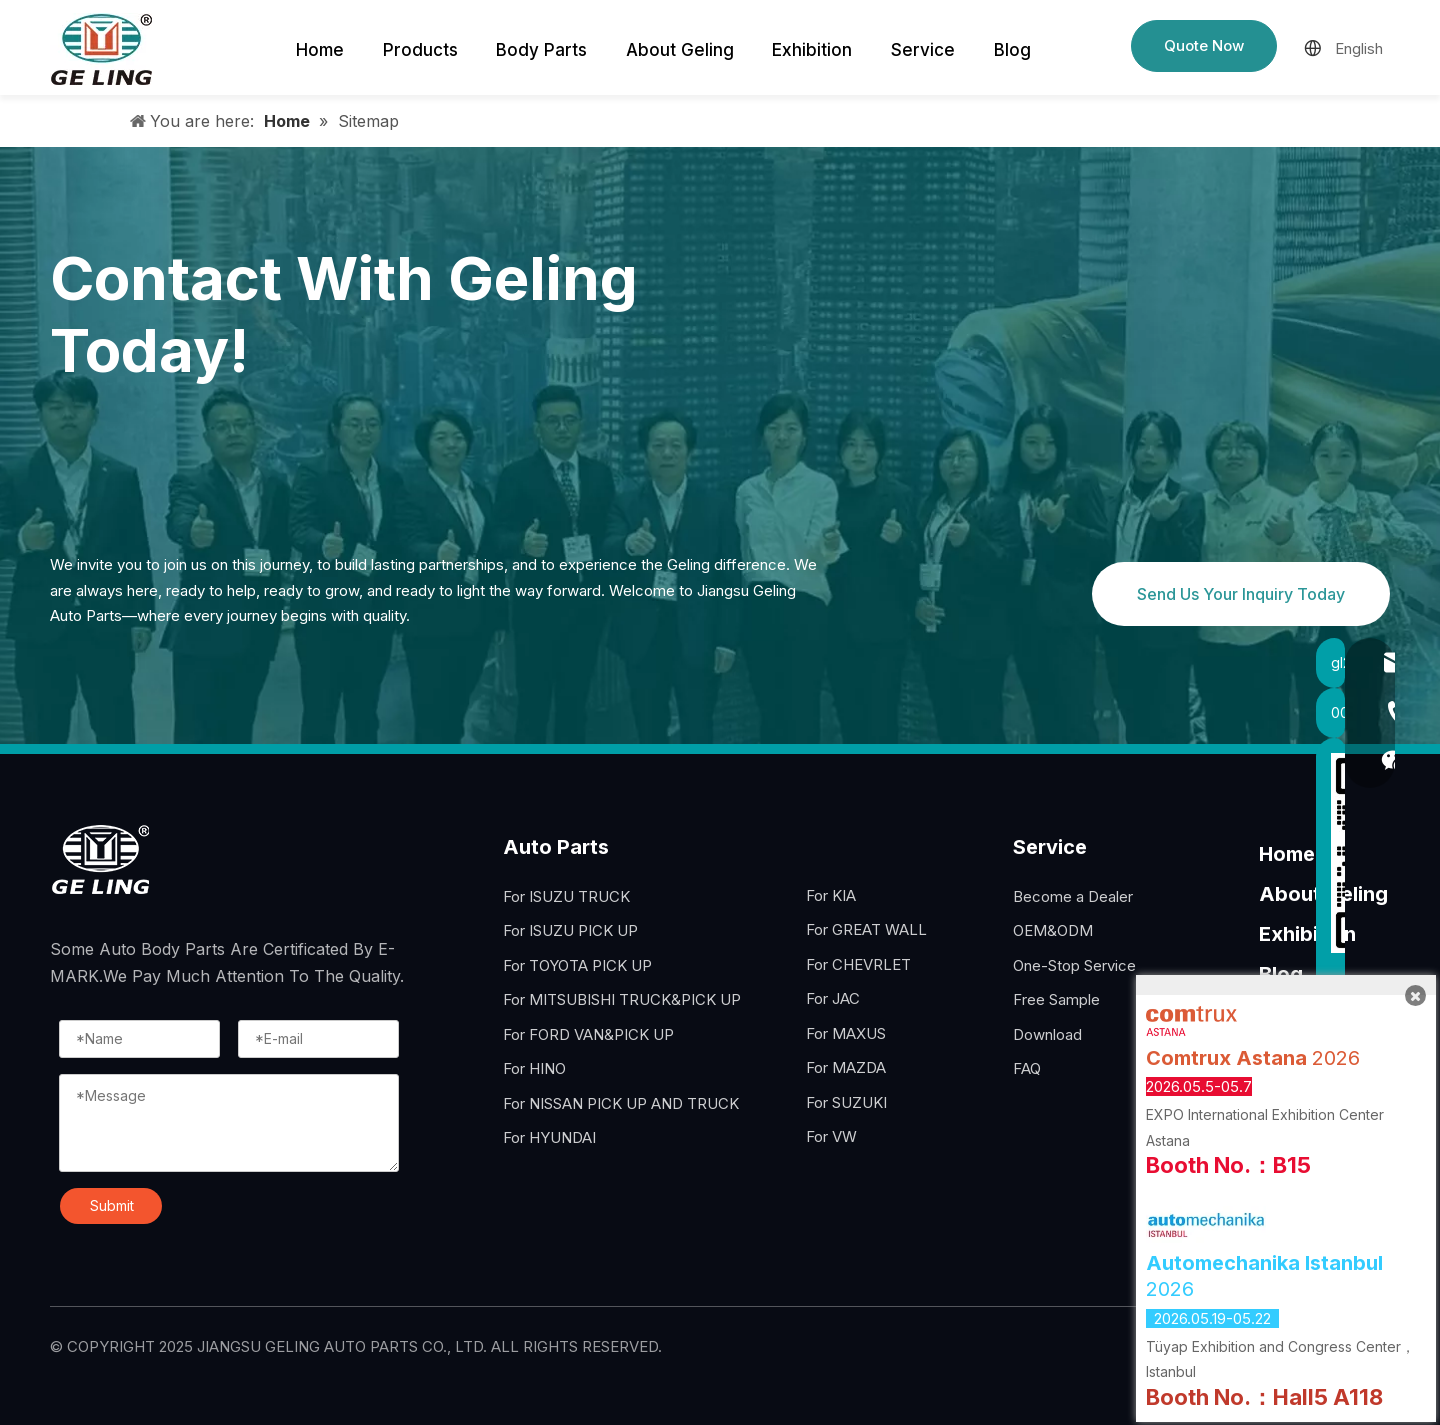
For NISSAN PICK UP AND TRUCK (621, 1103)
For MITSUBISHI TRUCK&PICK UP (622, 999)
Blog (1281, 974)
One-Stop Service (1074, 965)
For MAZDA (846, 1067)
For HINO (534, 1068)
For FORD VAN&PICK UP (588, 1034)
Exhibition (1307, 934)
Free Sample (1056, 999)
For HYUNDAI (549, 1137)
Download (1047, 1034)
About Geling (1323, 894)
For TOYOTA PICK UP (577, 965)
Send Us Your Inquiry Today (1241, 594)
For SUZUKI (846, 1102)
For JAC (833, 998)
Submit (112, 1205)
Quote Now (1204, 45)
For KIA (831, 895)
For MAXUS (846, 1033)
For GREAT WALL (866, 929)
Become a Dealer (1073, 896)
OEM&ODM (1053, 930)
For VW (831, 1136)
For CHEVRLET (858, 964)
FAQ (1027, 1068)
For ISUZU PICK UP (570, 930)
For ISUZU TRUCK (566, 896)
